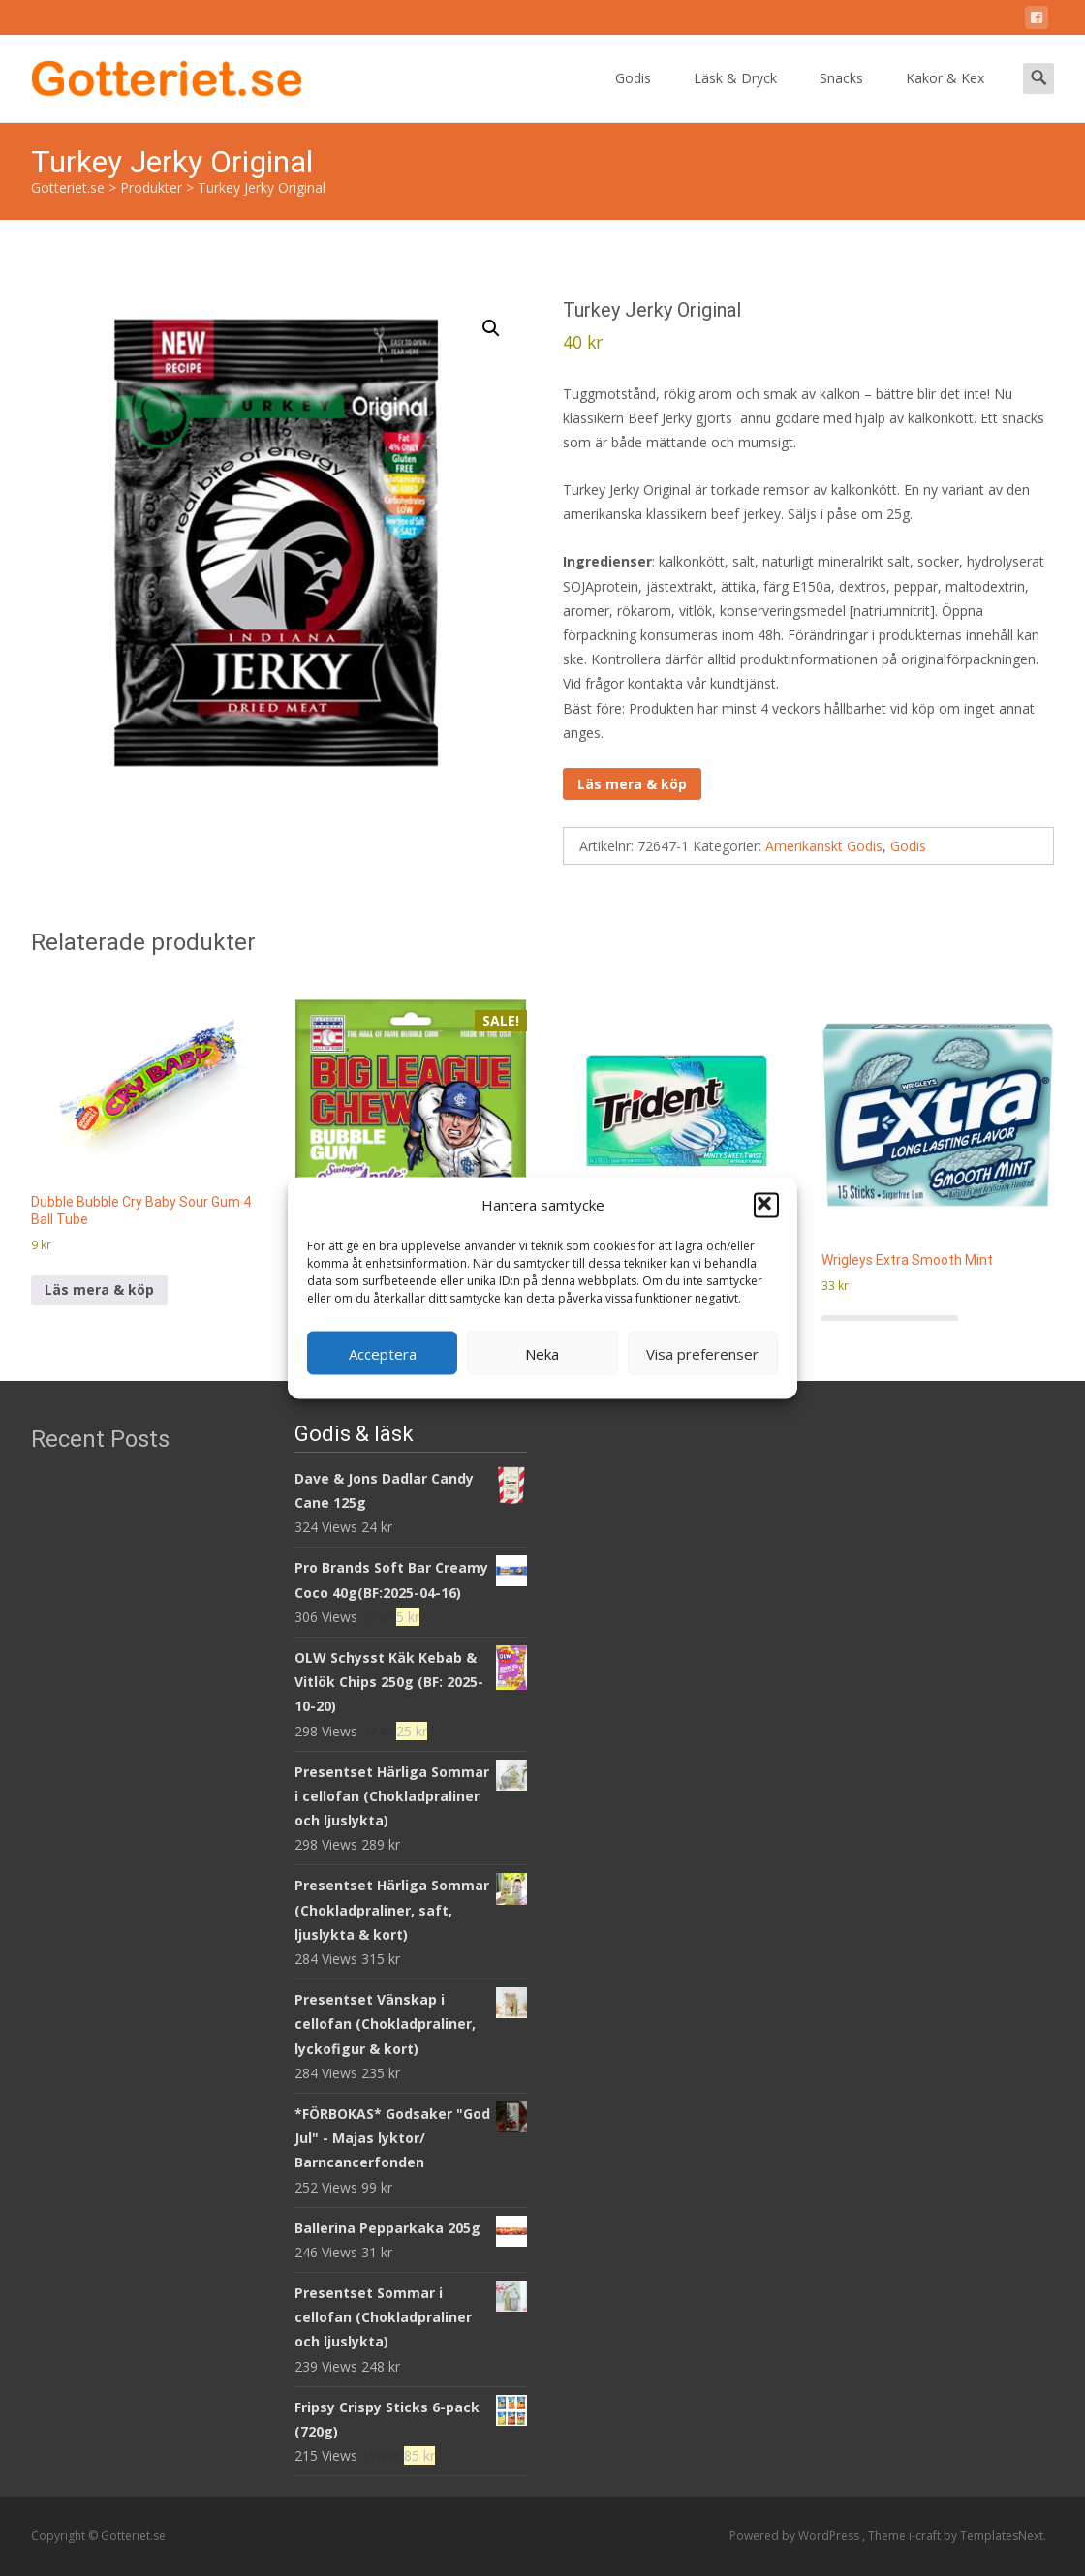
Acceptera (383, 1353)
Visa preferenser (702, 1353)
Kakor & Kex (945, 95)
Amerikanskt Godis (824, 846)
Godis (633, 95)
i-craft (926, 2536)
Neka (542, 1353)
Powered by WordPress (795, 2536)
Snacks (841, 95)
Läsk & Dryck (735, 95)
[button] (766, 1204)
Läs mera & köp (632, 784)
